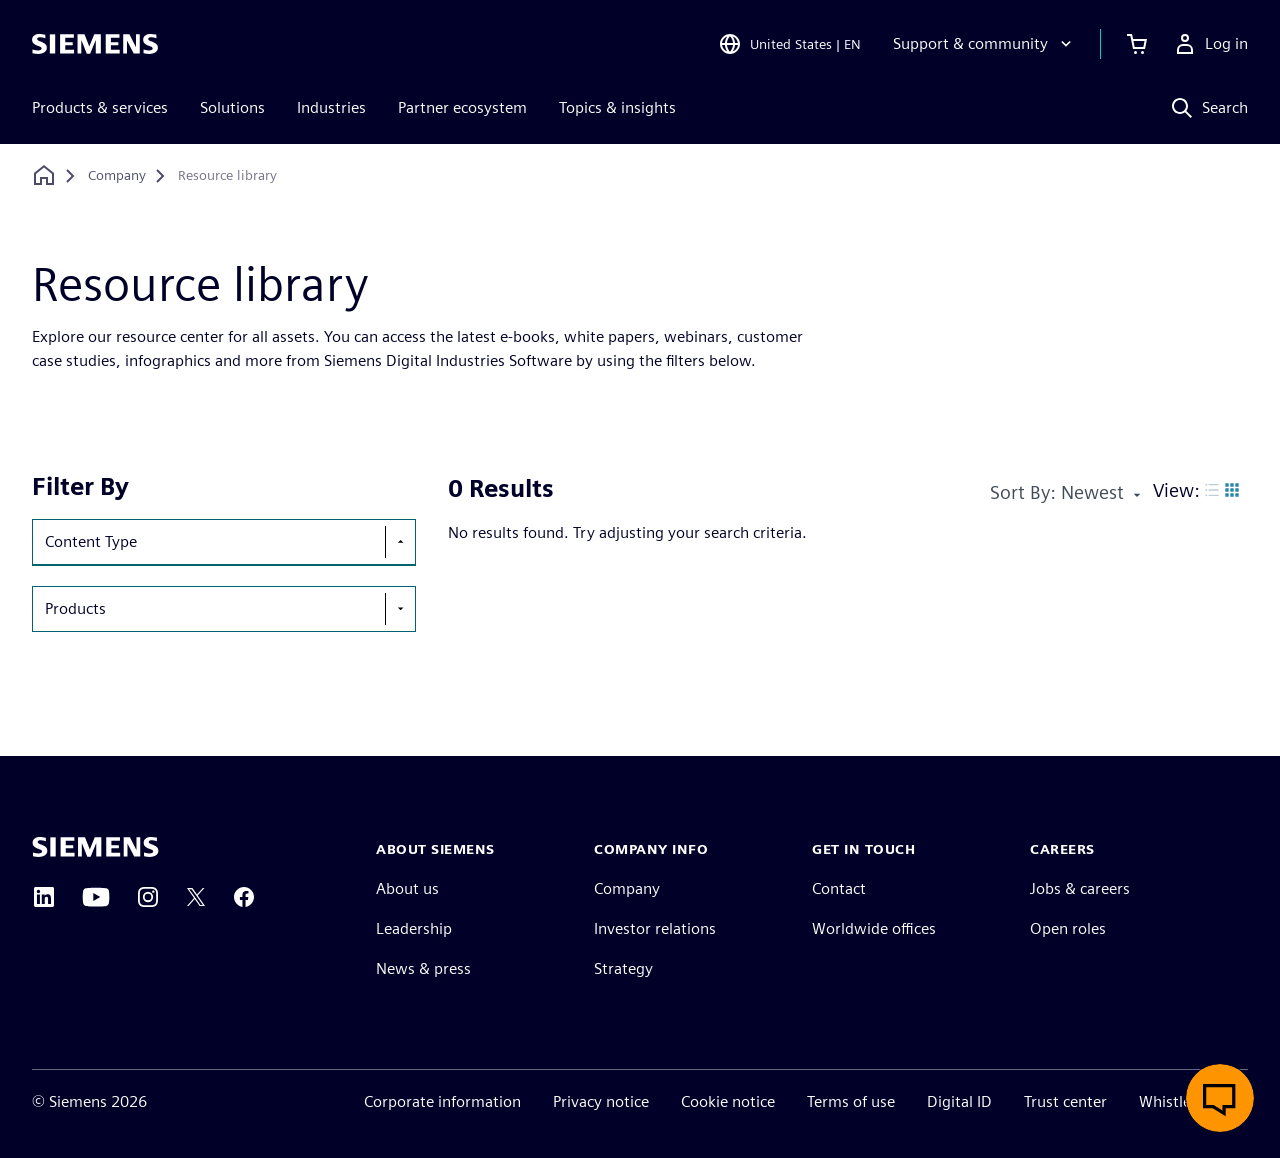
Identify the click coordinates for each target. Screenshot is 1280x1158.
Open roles (1068, 928)
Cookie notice (728, 1101)
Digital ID (959, 1101)
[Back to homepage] (44, 175)
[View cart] (1137, 44)
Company (627, 888)
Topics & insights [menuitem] (617, 107)
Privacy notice (601, 1101)
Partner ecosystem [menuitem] (462, 107)
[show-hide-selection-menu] (400, 542)
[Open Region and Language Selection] (789, 44)
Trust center (1065, 1101)
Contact (839, 888)
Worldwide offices (874, 928)
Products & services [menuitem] (100, 107)
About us (407, 888)
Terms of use (851, 1101)
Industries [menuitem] (331, 107)
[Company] (117, 176)
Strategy (623, 968)
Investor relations (655, 928)
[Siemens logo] (95, 44)
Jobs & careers (1080, 888)
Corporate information (442, 1101)
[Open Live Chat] (1220, 1098)
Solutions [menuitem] (232, 107)
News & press (423, 968)
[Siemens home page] (95, 847)
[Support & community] (984, 44)
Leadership (414, 928)
